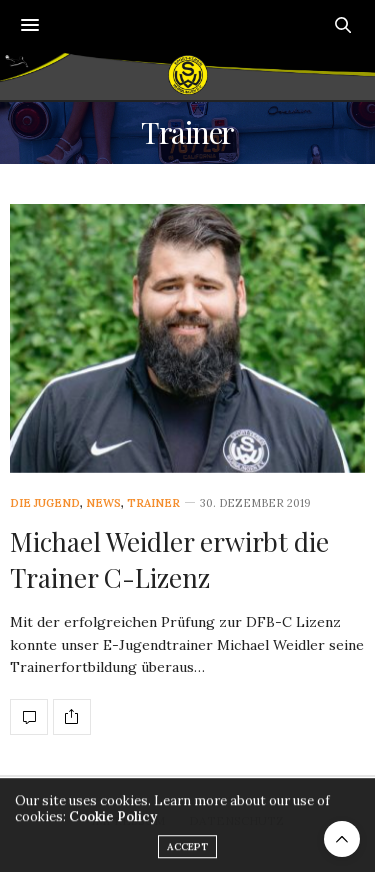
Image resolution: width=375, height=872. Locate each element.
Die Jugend (45, 503)
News (103, 503)
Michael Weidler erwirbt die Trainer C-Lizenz (169, 559)
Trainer (153, 503)
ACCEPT (187, 855)
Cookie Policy (113, 825)
